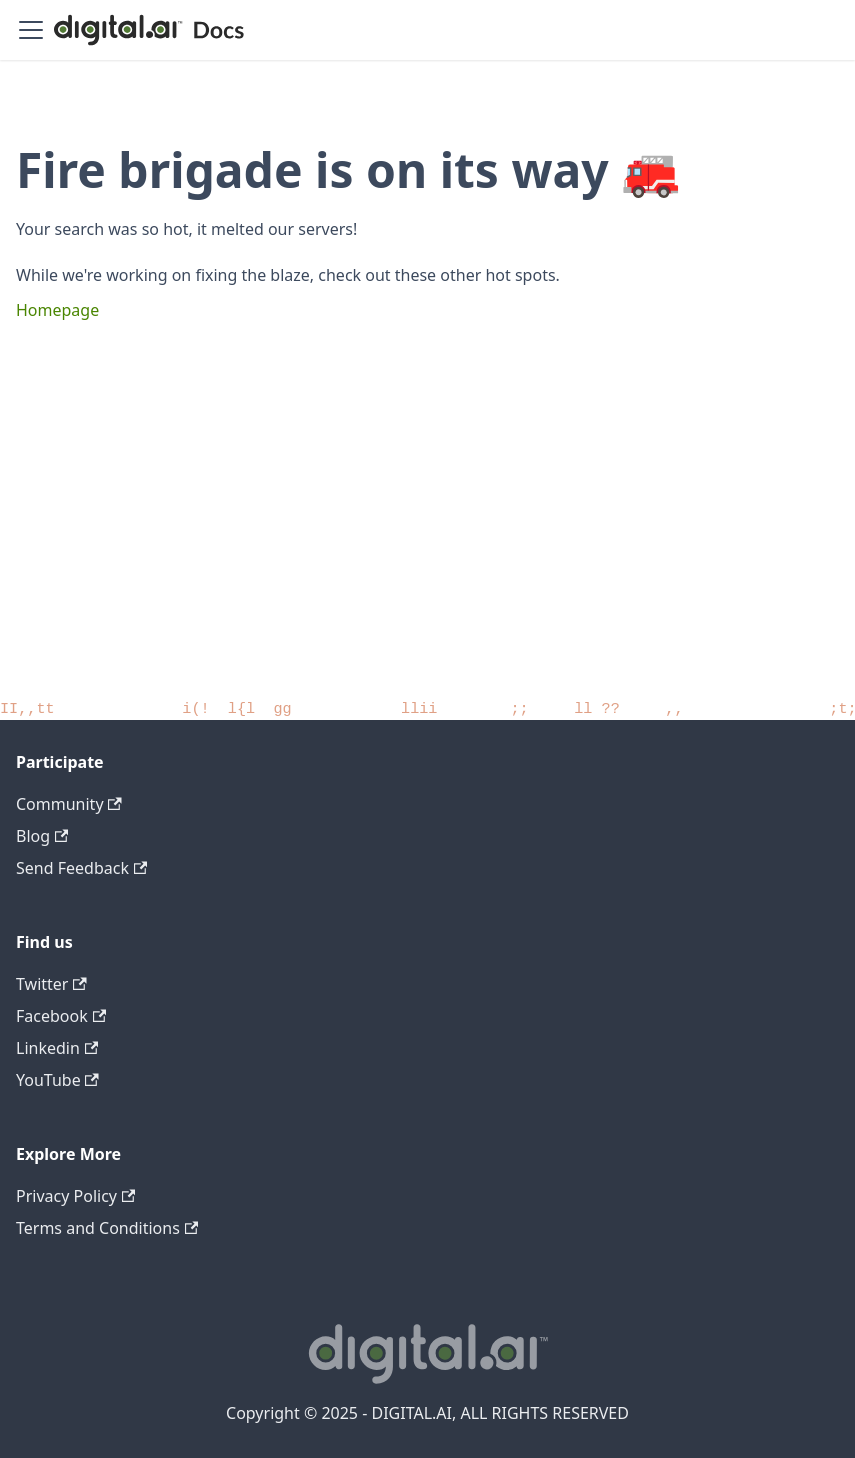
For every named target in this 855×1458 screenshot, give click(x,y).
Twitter (51, 984)
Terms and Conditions (107, 1228)
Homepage (57, 310)
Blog (42, 836)
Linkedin (57, 1048)
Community (69, 804)
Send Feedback (81, 868)
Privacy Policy (75, 1196)
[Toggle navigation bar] (31, 30)
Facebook (61, 1016)
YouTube (57, 1080)
